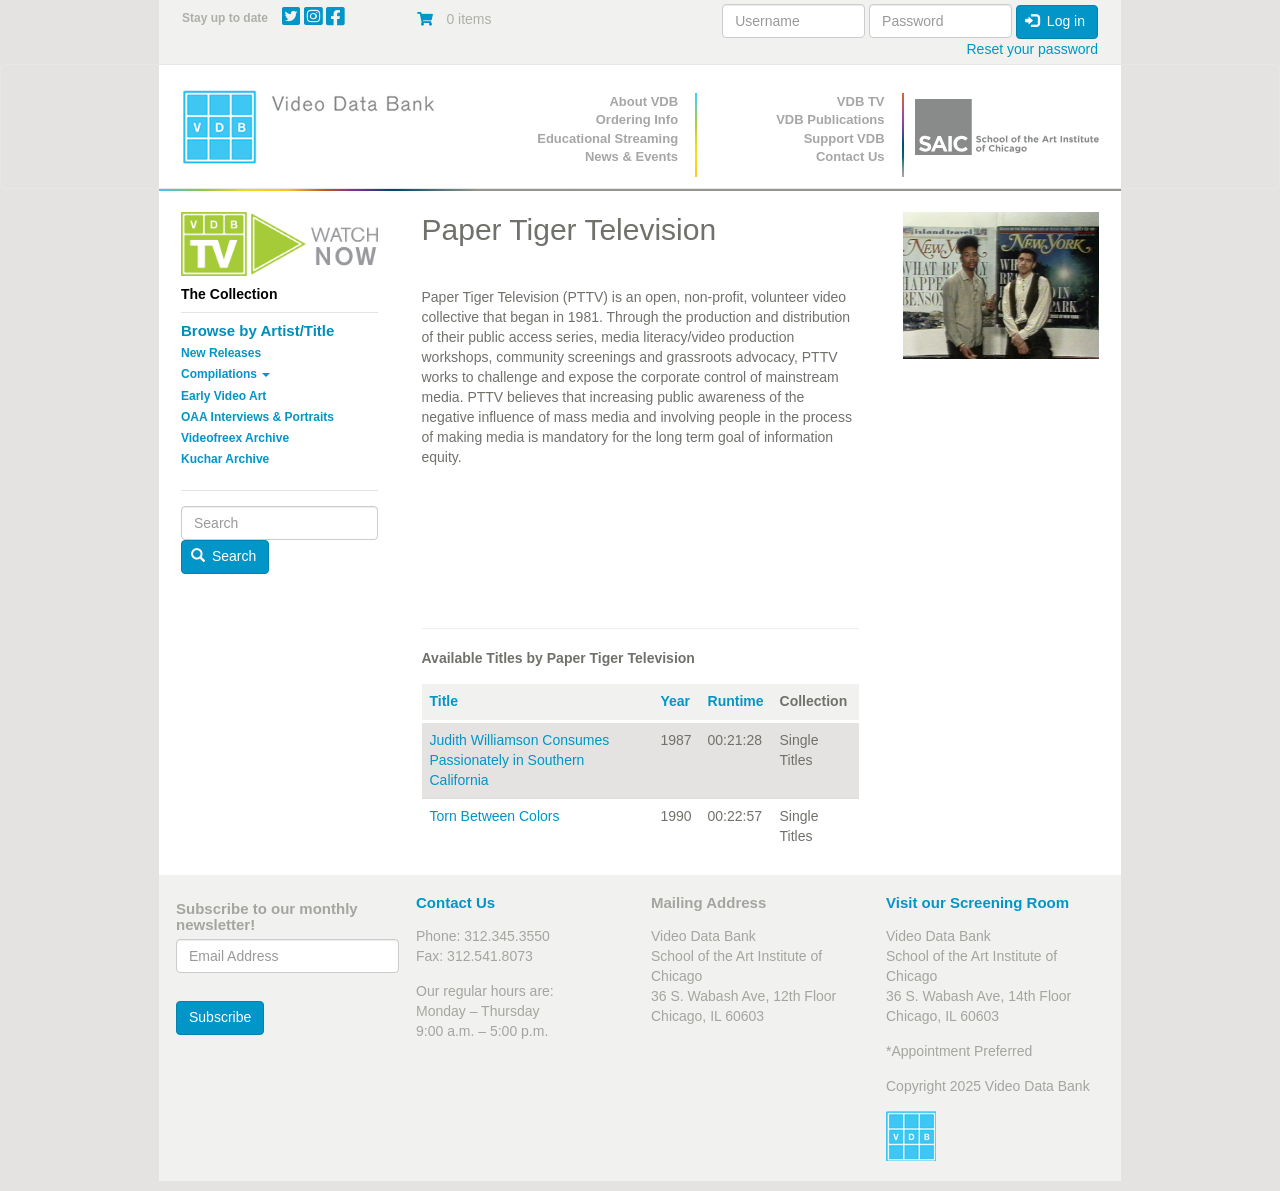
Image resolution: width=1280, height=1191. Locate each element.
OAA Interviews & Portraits (257, 417)
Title (444, 701)
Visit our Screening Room (977, 902)
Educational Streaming (607, 138)
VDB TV (861, 101)
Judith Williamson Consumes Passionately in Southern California (520, 760)
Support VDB (844, 138)
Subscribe (220, 1017)
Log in (1055, 21)
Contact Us (850, 156)
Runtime (736, 701)
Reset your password (1032, 49)
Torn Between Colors (495, 816)
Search (224, 556)
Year (675, 701)
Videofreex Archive (235, 438)
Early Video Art (223, 396)
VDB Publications (830, 119)
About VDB (643, 101)
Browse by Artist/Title (257, 330)
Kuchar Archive (225, 459)
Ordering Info (637, 119)
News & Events (631, 156)
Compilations (225, 374)
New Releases (221, 353)
